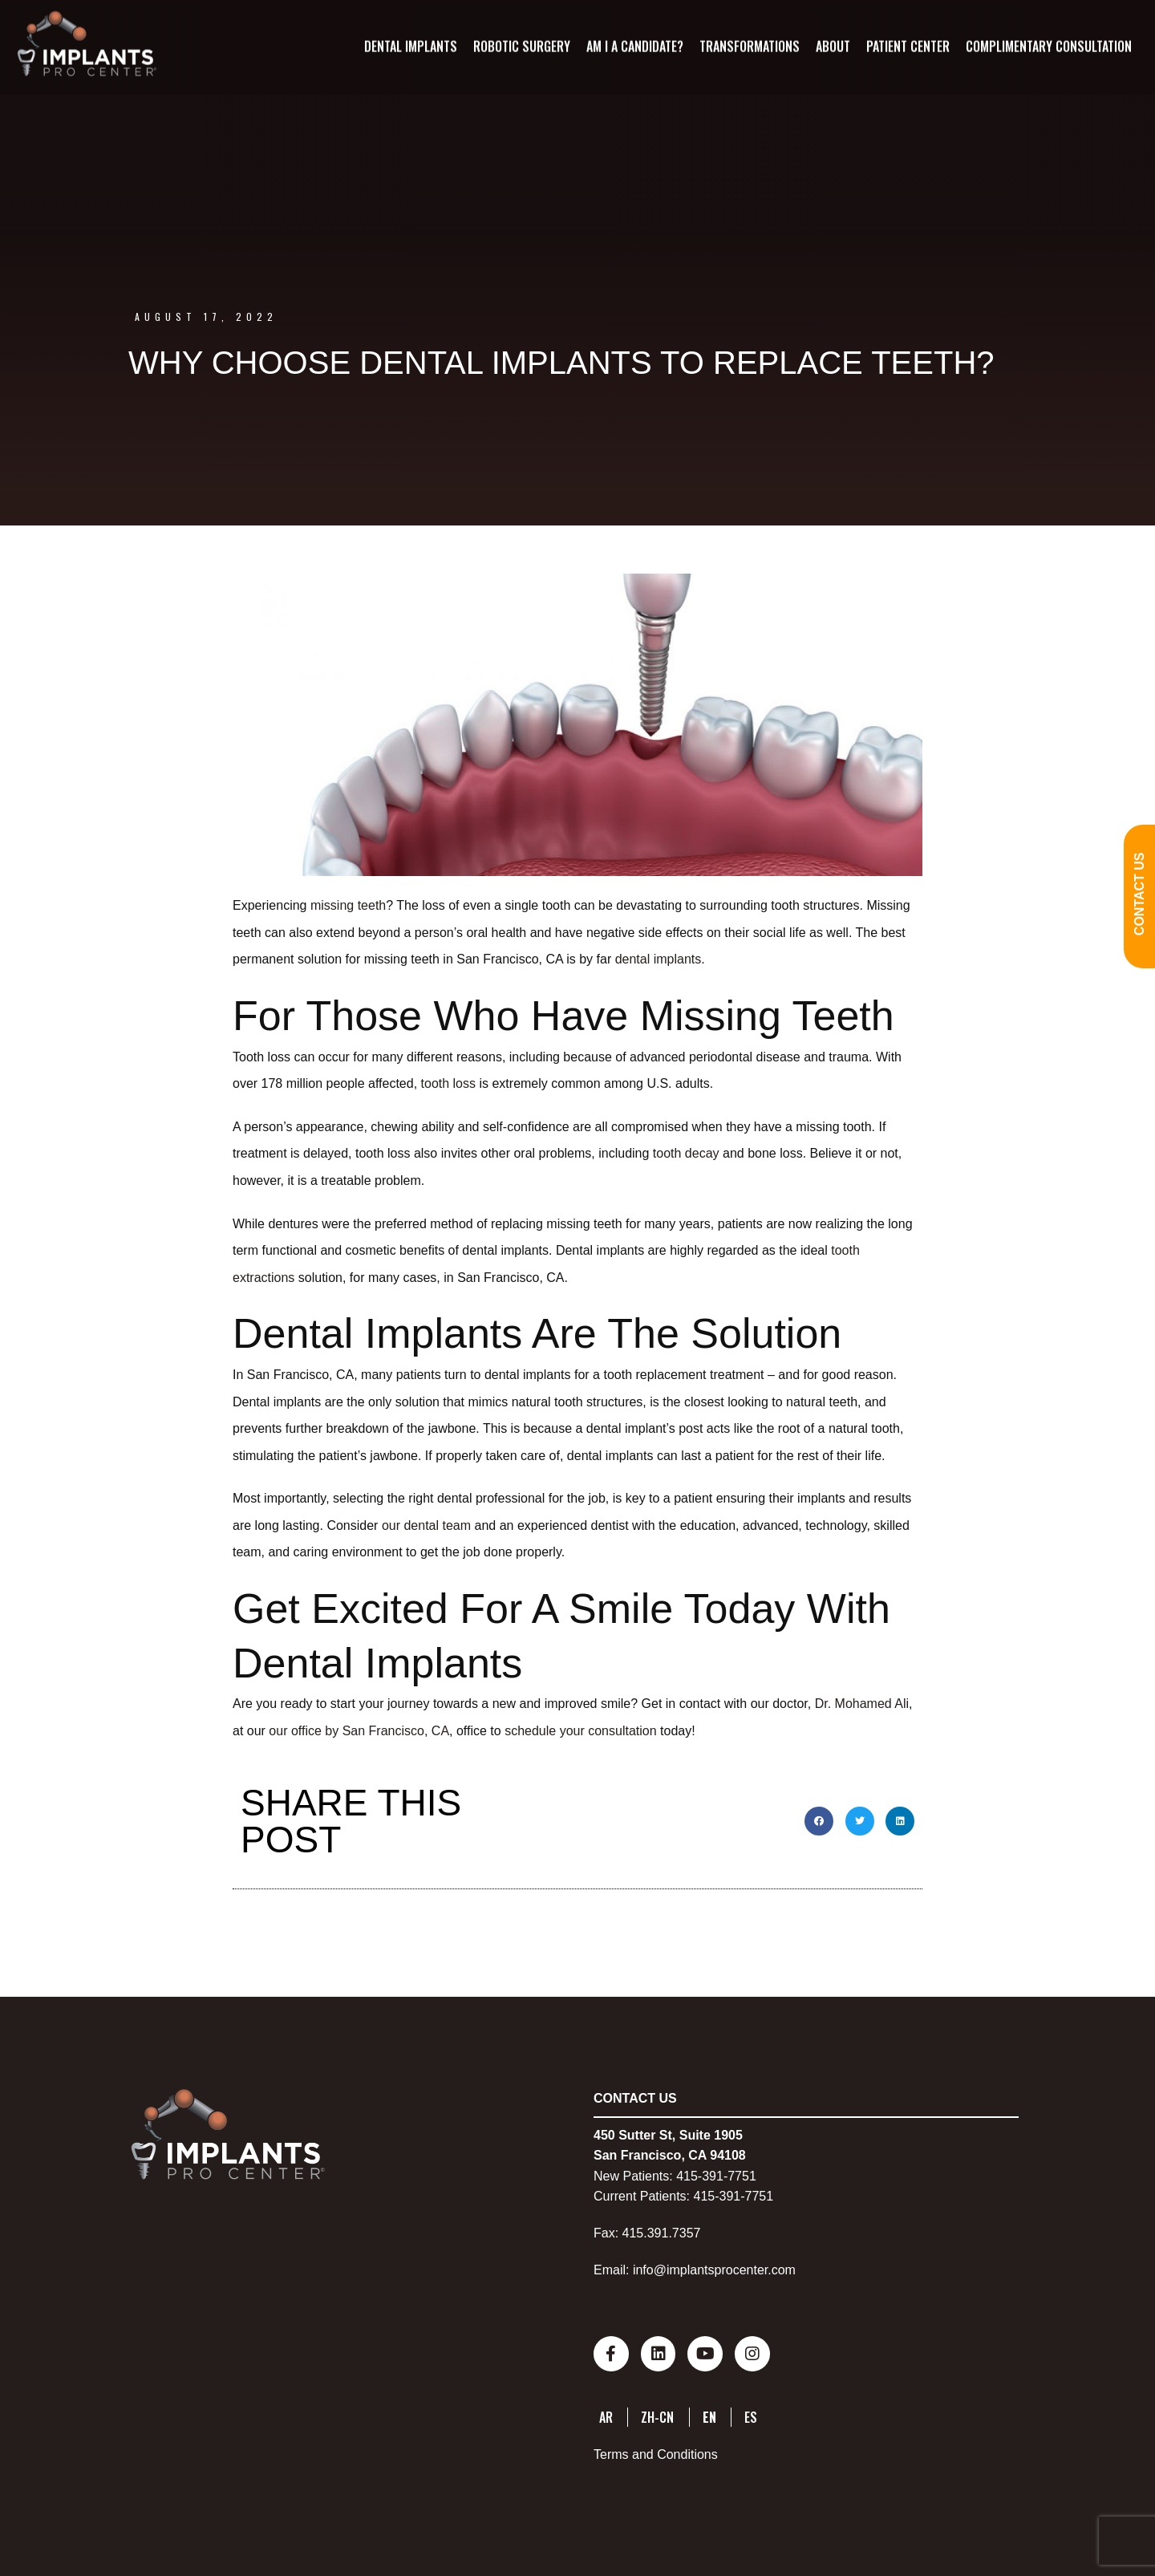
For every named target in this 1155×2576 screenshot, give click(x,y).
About (832, 45)
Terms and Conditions (656, 2452)
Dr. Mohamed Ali (862, 1703)
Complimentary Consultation (1048, 45)
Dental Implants (409, 45)
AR (606, 2414)
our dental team (426, 1525)
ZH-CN (657, 2414)
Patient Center (907, 45)
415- (689, 2176)
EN (709, 2414)
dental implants (658, 959)
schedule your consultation (580, 1731)
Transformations (749, 45)
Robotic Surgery (520, 45)
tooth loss (448, 1083)
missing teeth (348, 905)
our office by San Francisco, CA (359, 1731)
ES (750, 2414)
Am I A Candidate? (634, 45)
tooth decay (686, 1153)
